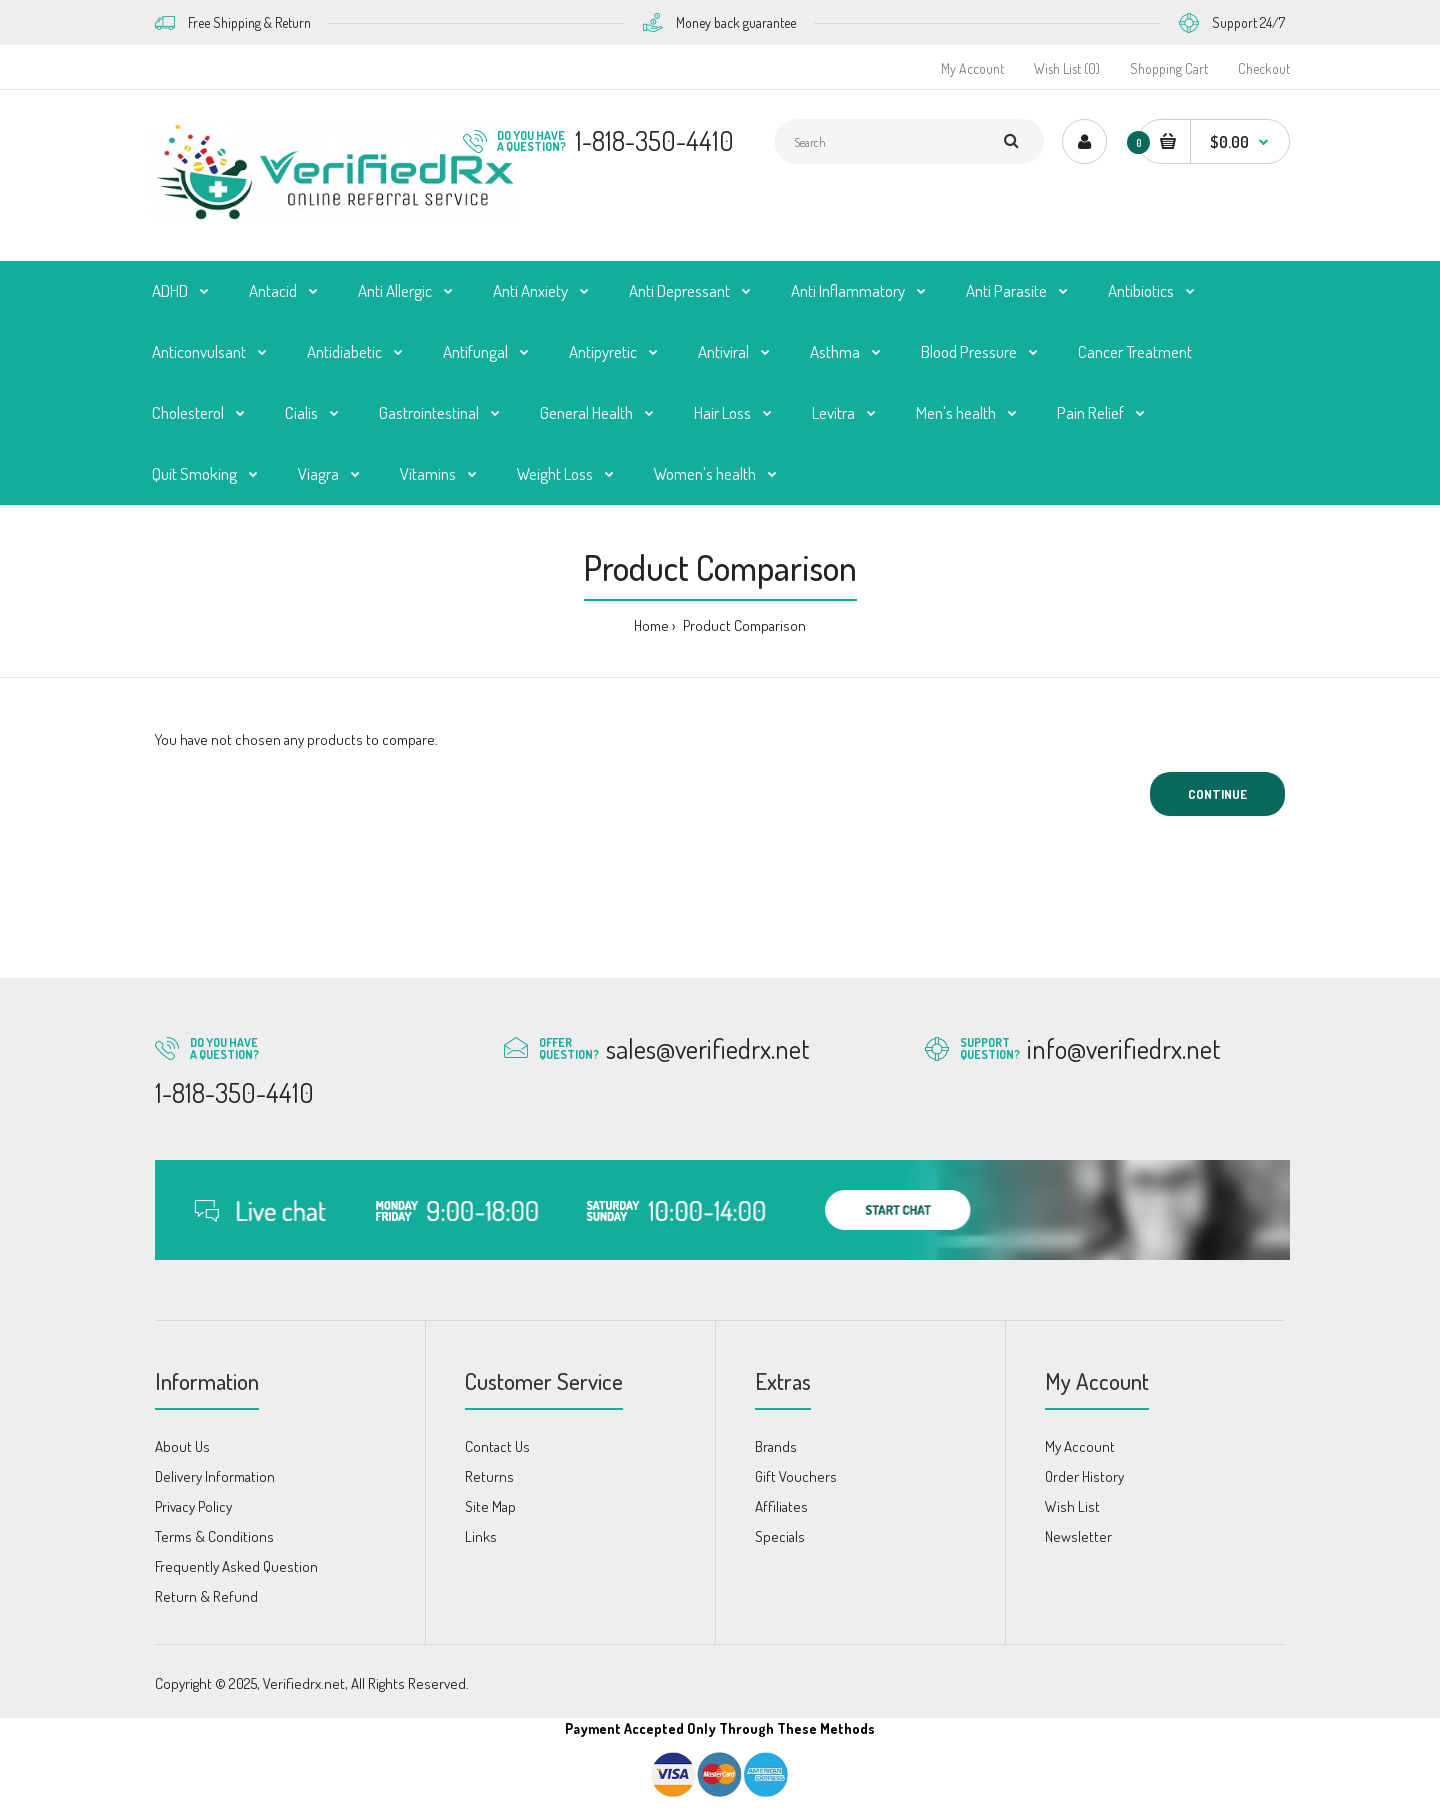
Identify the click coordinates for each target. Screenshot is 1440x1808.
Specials (780, 1536)
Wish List (1072, 1506)
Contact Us (497, 1446)
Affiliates (781, 1506)
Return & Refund (206, 1596)
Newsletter (1078, 1536)
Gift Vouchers (796, 1476)
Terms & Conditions (214, 1536)
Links (481, 1536)
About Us (182, 1446)
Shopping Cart (1169, 68)
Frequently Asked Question (236, 1566)
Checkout (1264, 68)
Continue (1217, 794)
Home (651, 625)
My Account (972, 68)
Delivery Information (215, 1476)
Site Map (490, 1506)
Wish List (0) (1067, 68)
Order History (1084, 1476)
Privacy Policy (193, 1506)
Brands (776, 1446)
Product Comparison (743, 625)
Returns (489, 1476)
